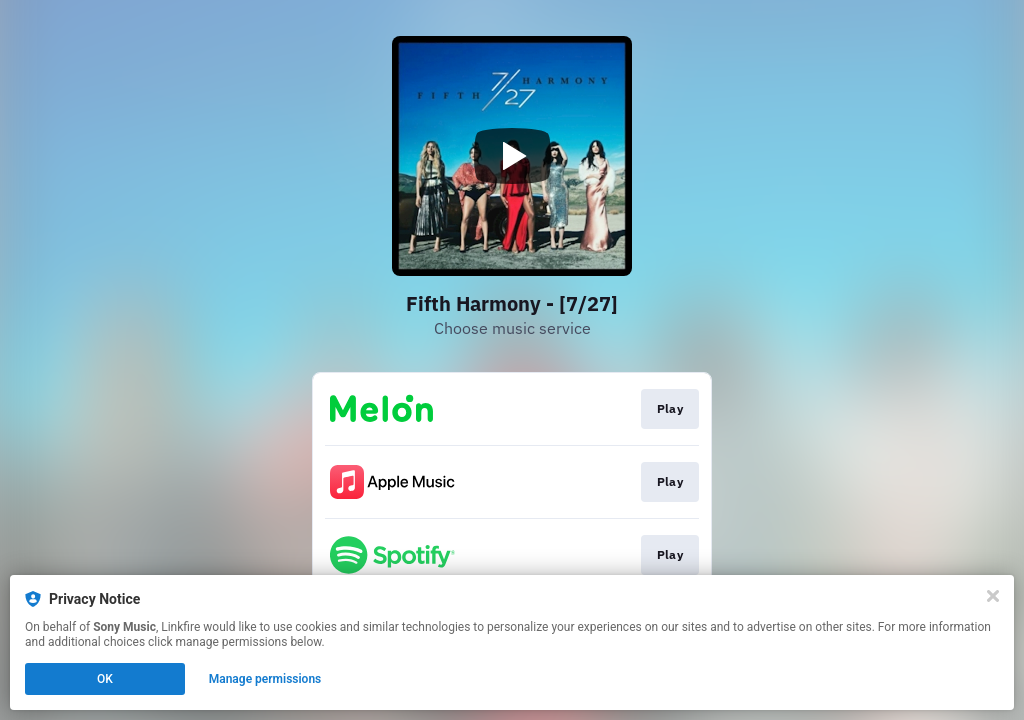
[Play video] (512, 156)
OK (105, 679)
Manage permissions (265, 679)
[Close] (993, 596)
